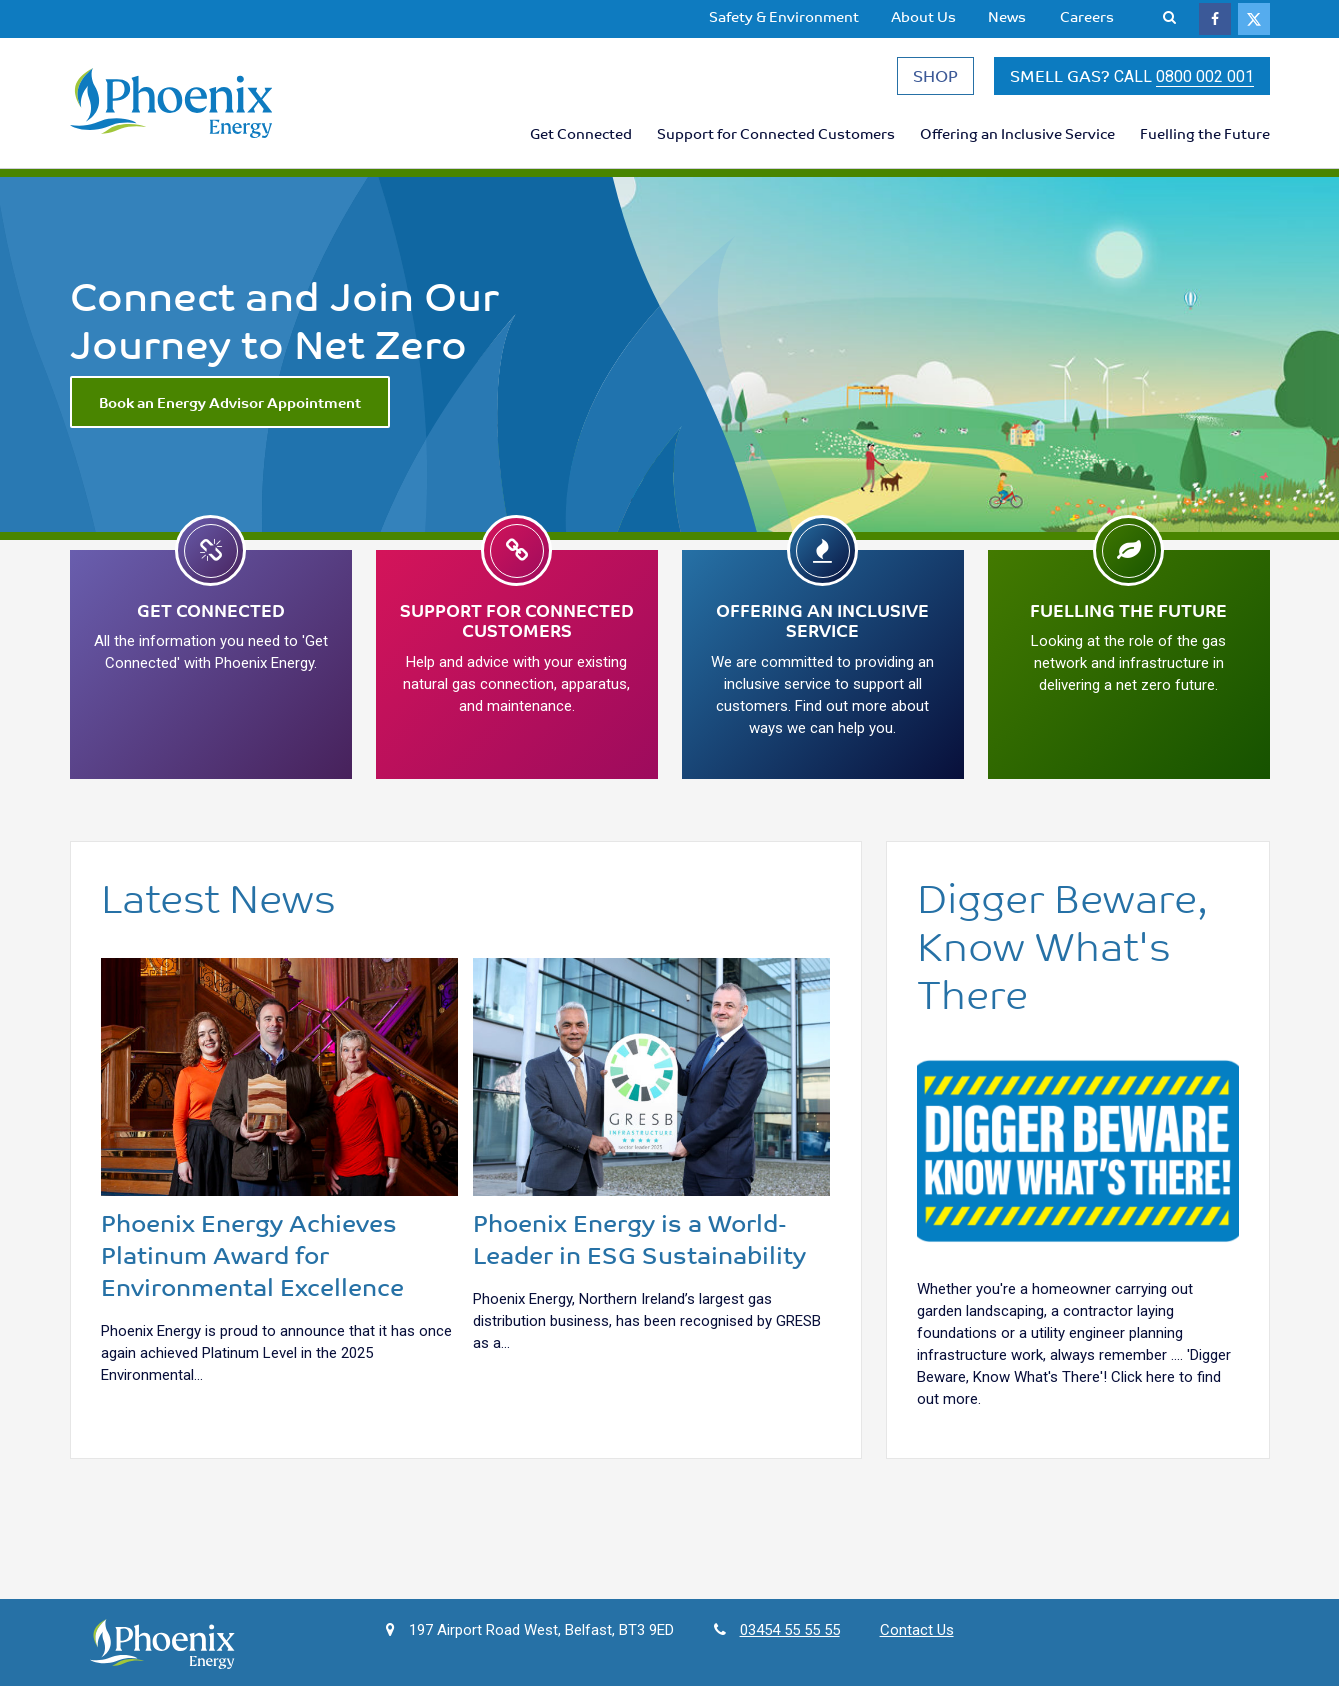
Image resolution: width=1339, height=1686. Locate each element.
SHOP (935, 75)
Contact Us (917, 1630)
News (1007, 16)
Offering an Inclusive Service (1017, 133)
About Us (923, 16)
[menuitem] (784, 16)
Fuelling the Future (1205, 133)
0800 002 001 (1205, 76)
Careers (1087, 16)
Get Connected (581, 133)
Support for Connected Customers (776, 133)
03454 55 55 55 (790, 1630)
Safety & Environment (784, 16)
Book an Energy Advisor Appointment (230, 402)
